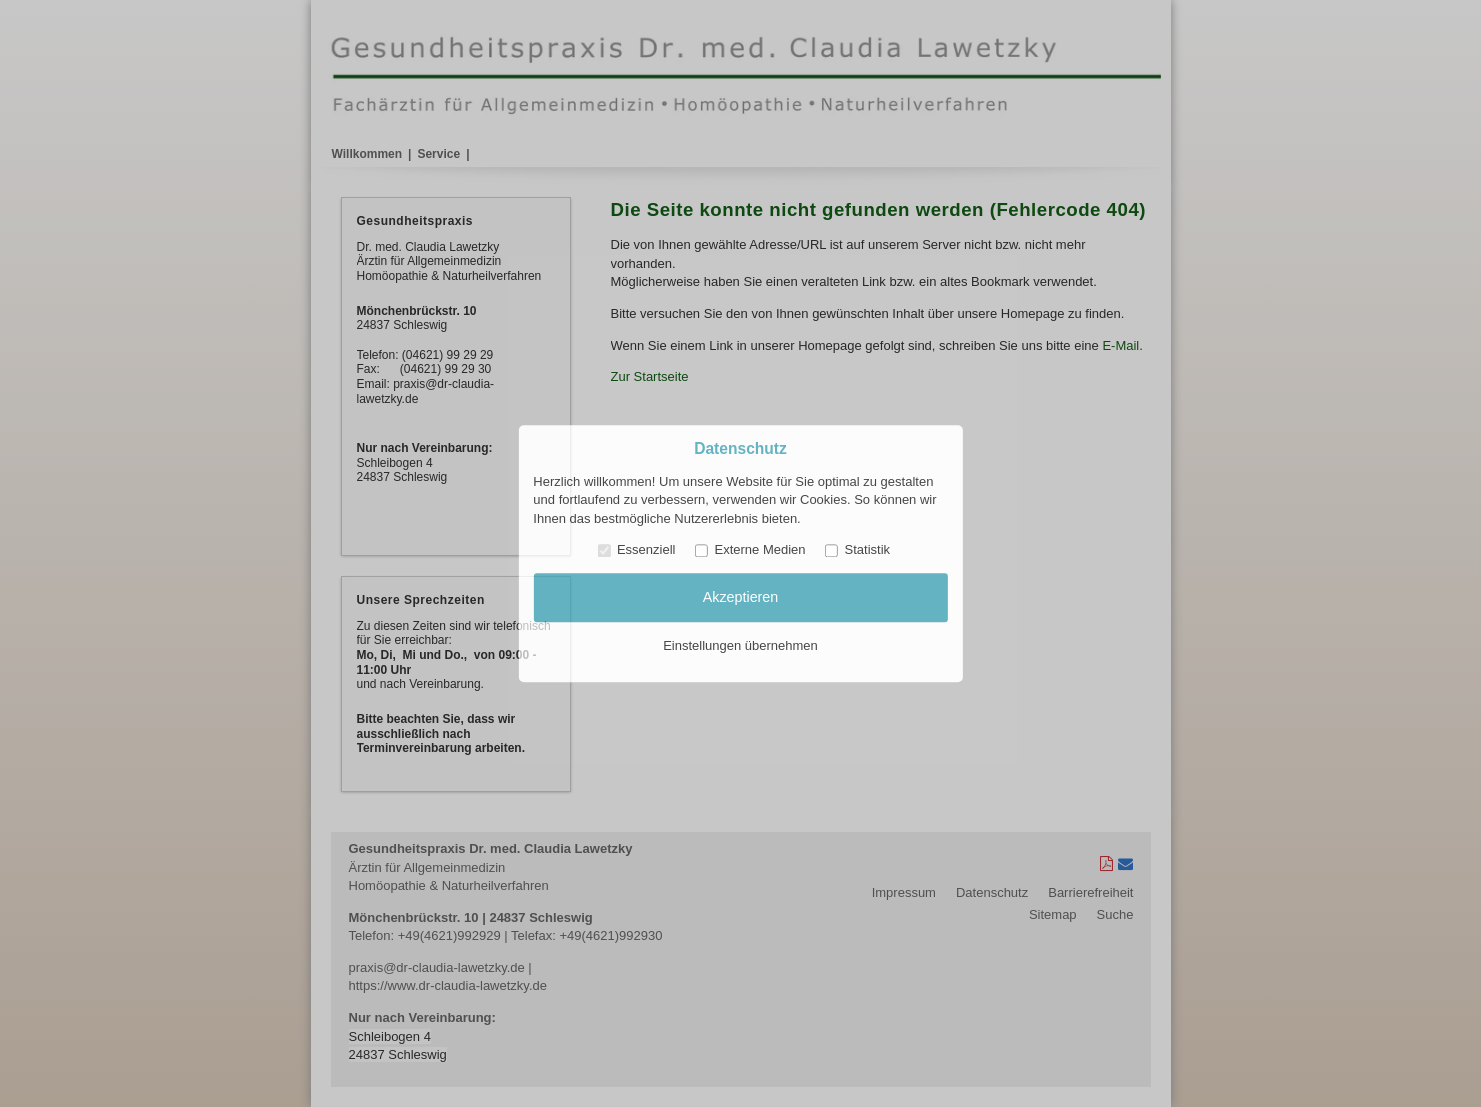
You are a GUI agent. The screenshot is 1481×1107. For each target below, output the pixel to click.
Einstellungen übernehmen (740, 645)
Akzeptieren (741, 598)
